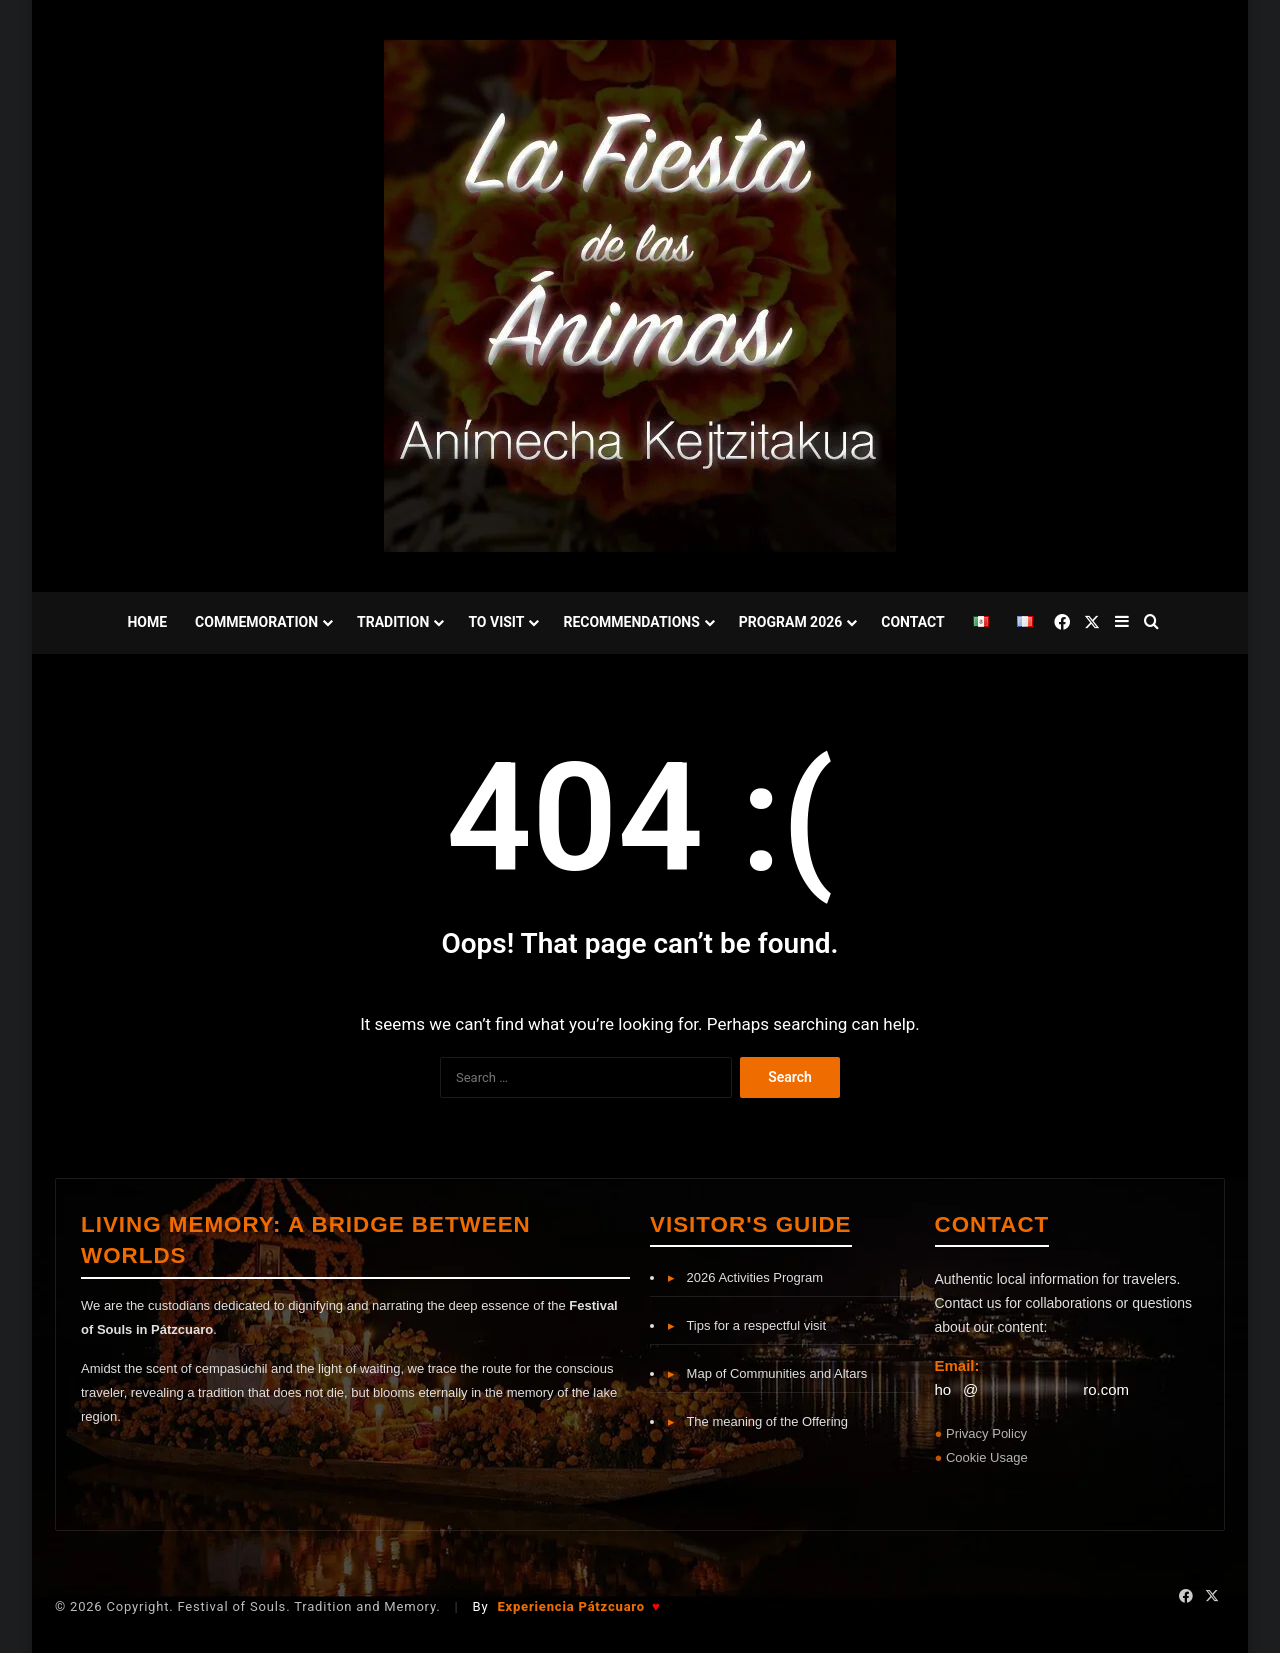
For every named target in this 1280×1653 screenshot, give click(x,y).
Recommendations (631, 622)
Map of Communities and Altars (767, 1373)
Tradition (393, 622)
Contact (912, 622)
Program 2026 (790, 622)
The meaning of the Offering (758, 1421)
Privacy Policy (986, 1433)
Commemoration (256, 622)
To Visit (496, 622)
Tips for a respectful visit (747, 1325)
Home (147, 622)
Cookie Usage (987, 1457)
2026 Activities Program (745, 1277)
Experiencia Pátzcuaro (578, 1606)
